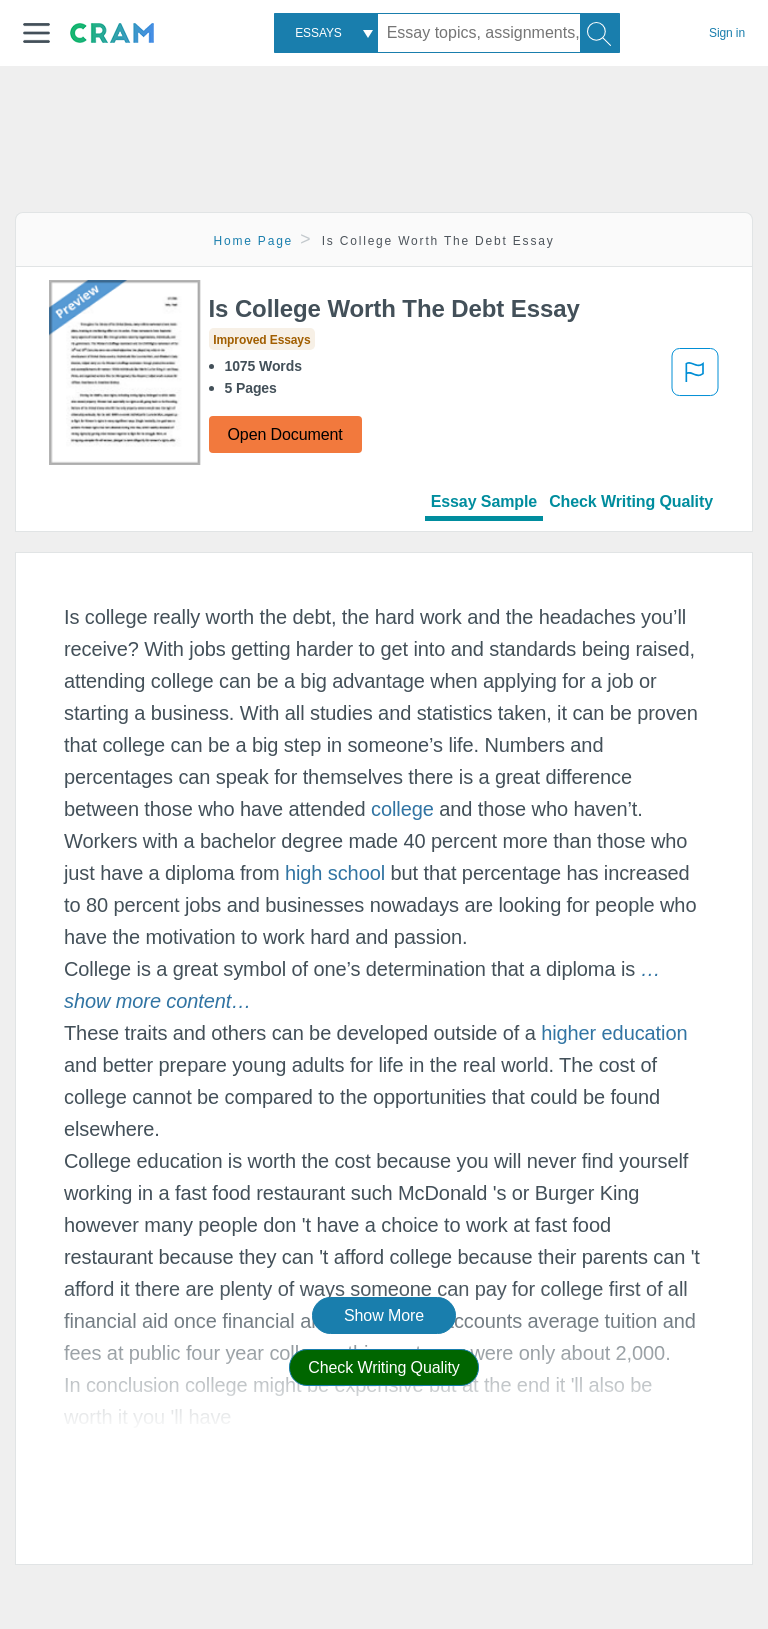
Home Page (254, 241)
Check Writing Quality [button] (383, 1367)
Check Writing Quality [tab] (631, 501)
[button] (36, 33)
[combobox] (326, 33)
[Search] (600, 33)
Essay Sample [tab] (484, 501)
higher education (614, 1033)
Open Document (285, 434)
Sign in (727, 33)
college (402, 809)
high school (335, 873)
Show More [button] (384, 1315)
